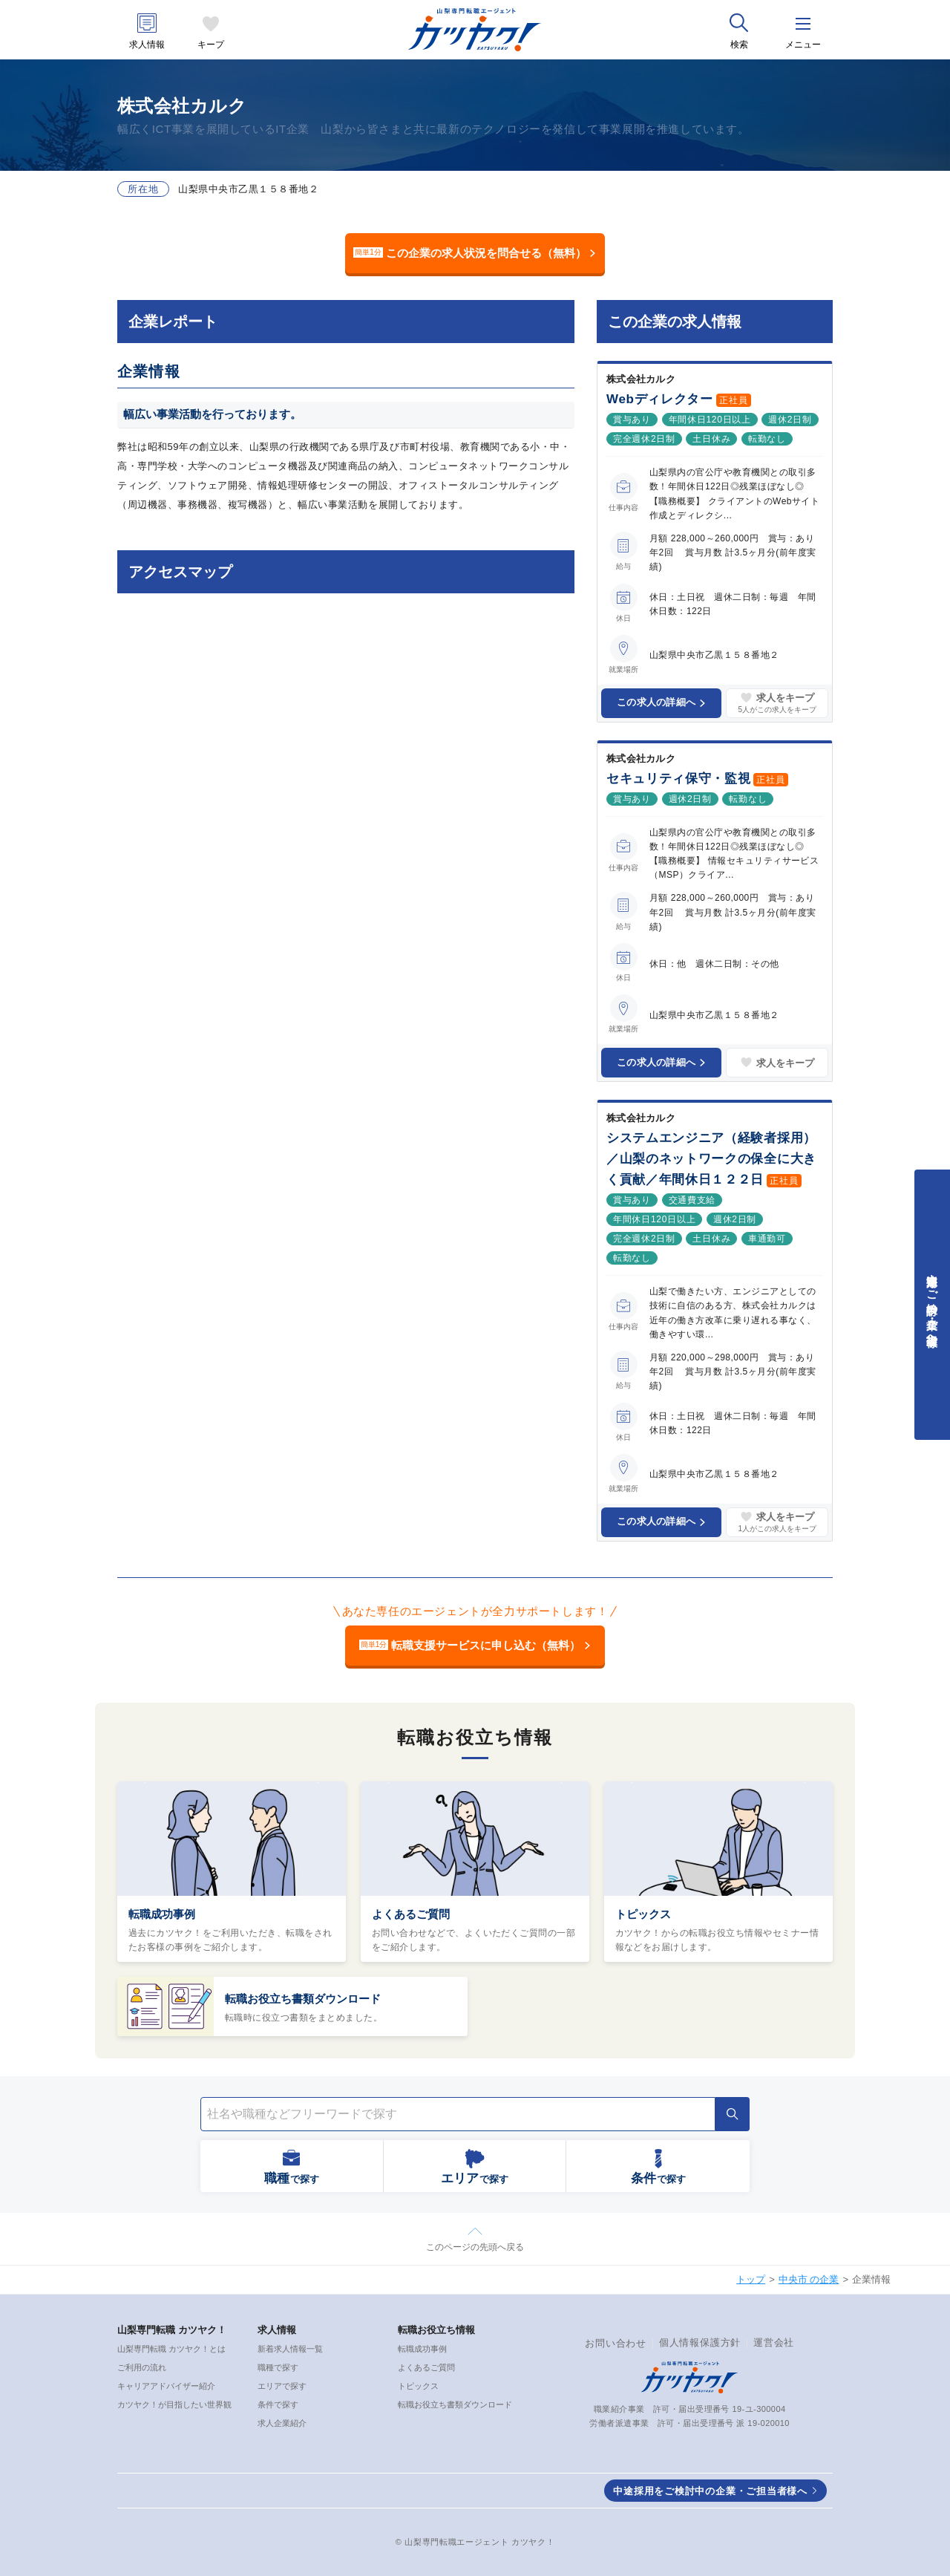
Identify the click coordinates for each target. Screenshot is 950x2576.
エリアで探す (282, 2385)
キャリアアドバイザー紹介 (166, 2385)
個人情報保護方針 (700, 2342)
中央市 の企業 (809, 2279)
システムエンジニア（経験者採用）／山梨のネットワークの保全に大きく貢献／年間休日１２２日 (711, 1159)
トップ (750, 2279)
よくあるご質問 (411, 1914)
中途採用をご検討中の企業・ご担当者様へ (710, 2491)
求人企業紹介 (282, 2423)
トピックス (643, 1914)
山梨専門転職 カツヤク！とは (171, 2348)
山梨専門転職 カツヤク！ (171, 2329)
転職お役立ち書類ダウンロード (303, 1998)
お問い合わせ (615, 2343)
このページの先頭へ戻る (475, 2247)
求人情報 (147, 45)
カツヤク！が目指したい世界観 (174, 2404)
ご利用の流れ (141, 2367)
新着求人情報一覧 (290, 2348)
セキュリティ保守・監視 (678, 779)
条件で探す (278, 2404)
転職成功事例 (161, 1914)
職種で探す (278, 2367)
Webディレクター (659, 399)
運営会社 (773, 2342)
